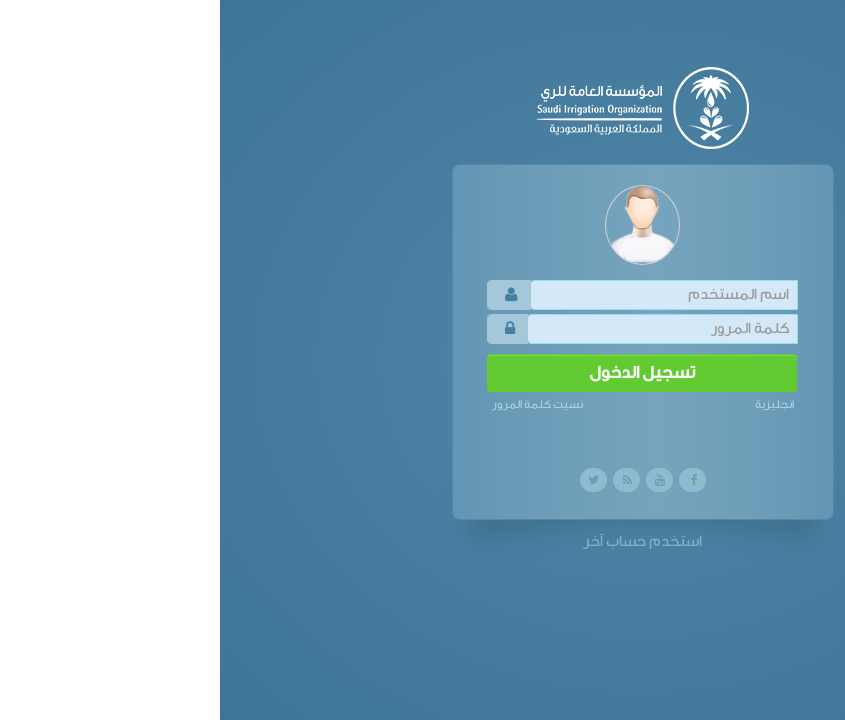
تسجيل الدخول (422, 372)
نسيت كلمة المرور (317, 404)
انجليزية (554, 404)
